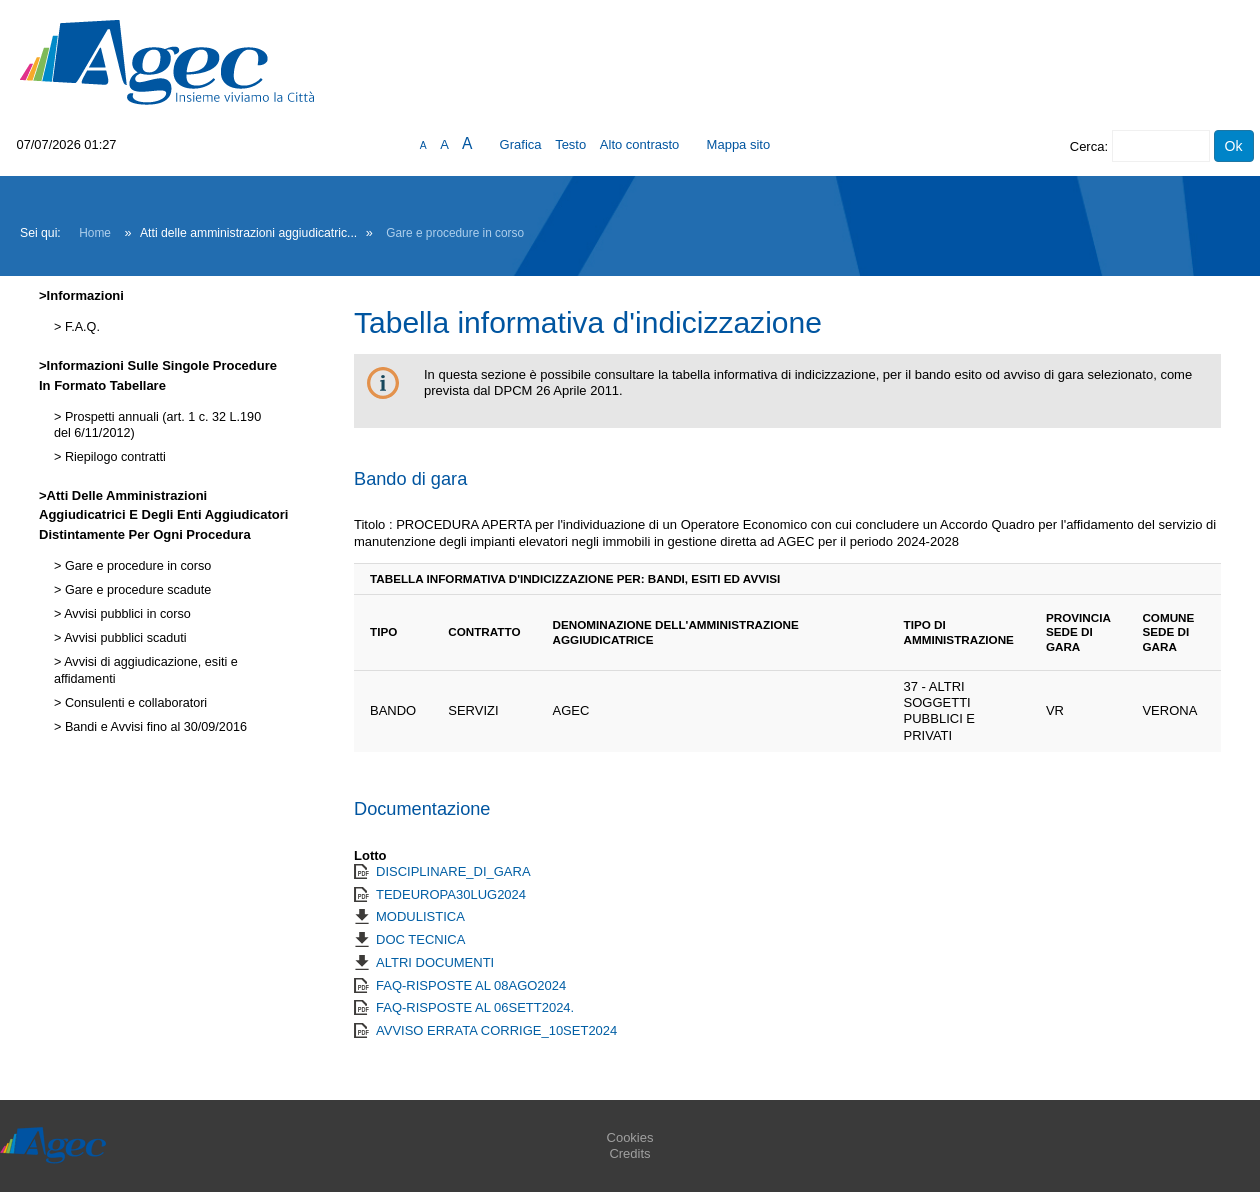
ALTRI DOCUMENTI (435, 962)
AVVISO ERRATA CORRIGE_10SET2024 (496, 1030)
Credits (629, 1153)
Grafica (521, 144)
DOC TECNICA (420, 939)
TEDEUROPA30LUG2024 (451, 894)
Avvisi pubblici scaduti (123, 638)
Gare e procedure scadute (136, 590)
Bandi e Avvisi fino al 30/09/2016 (154, 727)
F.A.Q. (80, 327)
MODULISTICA (420, 916)
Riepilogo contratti (113, 457)
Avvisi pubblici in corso (125, 614)
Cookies (630, 1137)
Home (95, 233)
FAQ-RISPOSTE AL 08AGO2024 (471, 985)
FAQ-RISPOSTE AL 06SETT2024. (475, 1007)
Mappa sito (739, 144)
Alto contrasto (640, 144)
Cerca (1087, 146)
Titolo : (373, 524)
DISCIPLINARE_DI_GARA (453, 871)
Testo (570, 144)
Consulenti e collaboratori (134, 703)
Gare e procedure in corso (455, 233)
